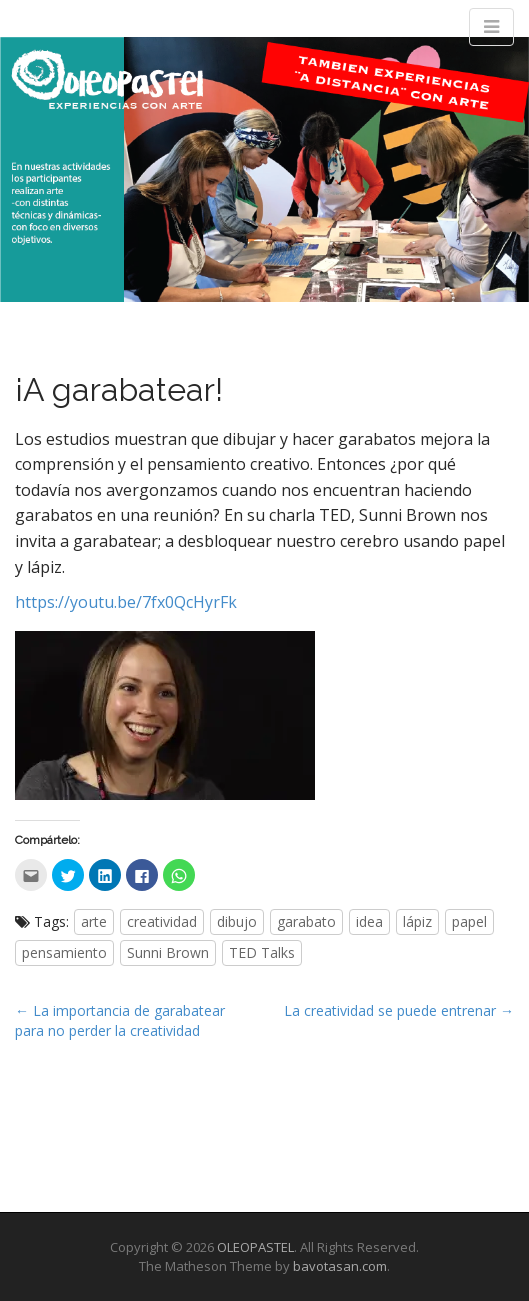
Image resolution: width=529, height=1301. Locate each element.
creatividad (162, 921)
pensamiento (64, 952)
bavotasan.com (340, 1266)
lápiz (417, 921)
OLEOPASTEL (255, 1247)
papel (469, 921)
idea (369, 921)
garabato (306, 921)
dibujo (237, 921)
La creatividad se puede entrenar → (399, 1010)
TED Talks (262, 952)
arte (94, 921)
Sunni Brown (168, 952)
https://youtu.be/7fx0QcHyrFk (126, 602)
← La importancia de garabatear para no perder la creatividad (120, 1020)
